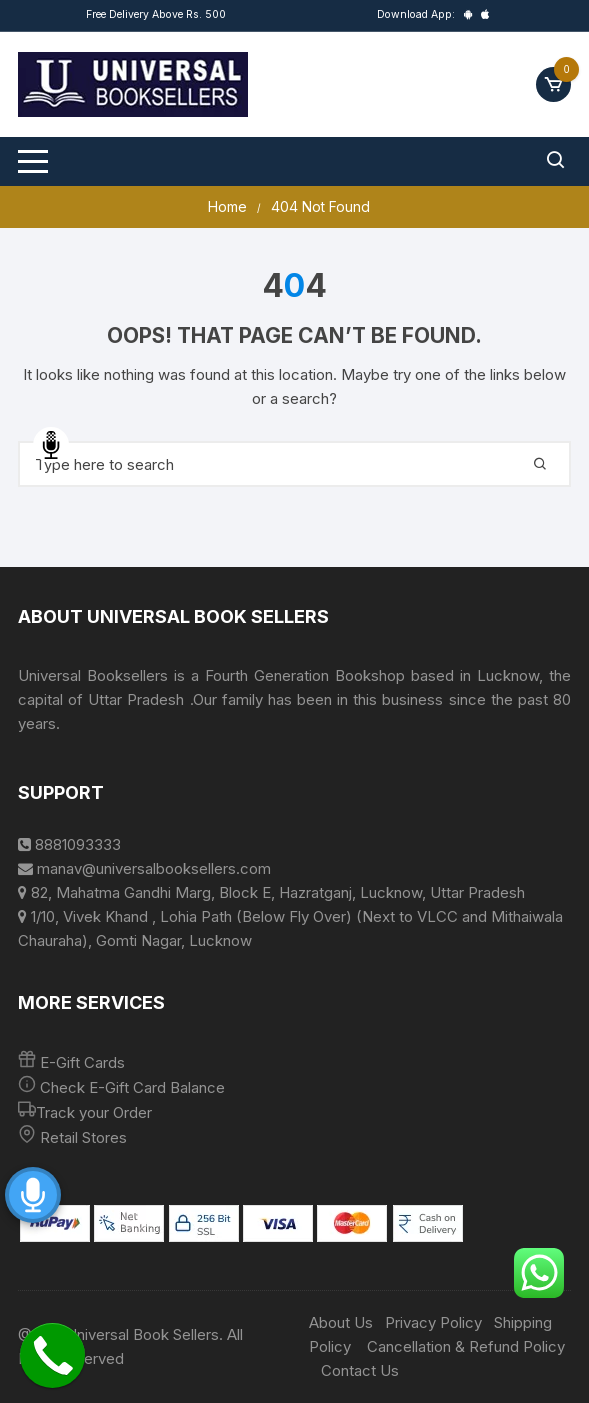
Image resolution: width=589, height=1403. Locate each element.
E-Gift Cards (82, 1062)
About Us (341, 1322)
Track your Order (94, 1112)
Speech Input (51, 445)
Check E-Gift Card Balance (130, 1087)
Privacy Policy (433, 1322)
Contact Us (360, 1370)
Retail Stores (83, 1137)
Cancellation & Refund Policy (466, 1346)
